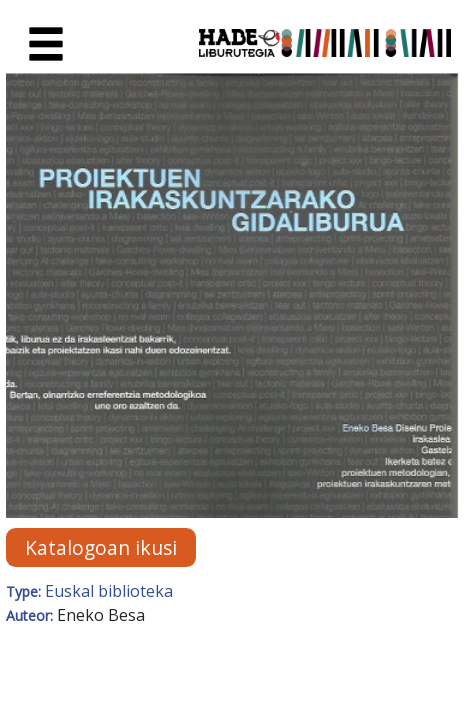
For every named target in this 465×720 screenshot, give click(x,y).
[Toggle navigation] (46, 45)
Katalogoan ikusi (101, 547)
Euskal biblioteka (109, 591)
